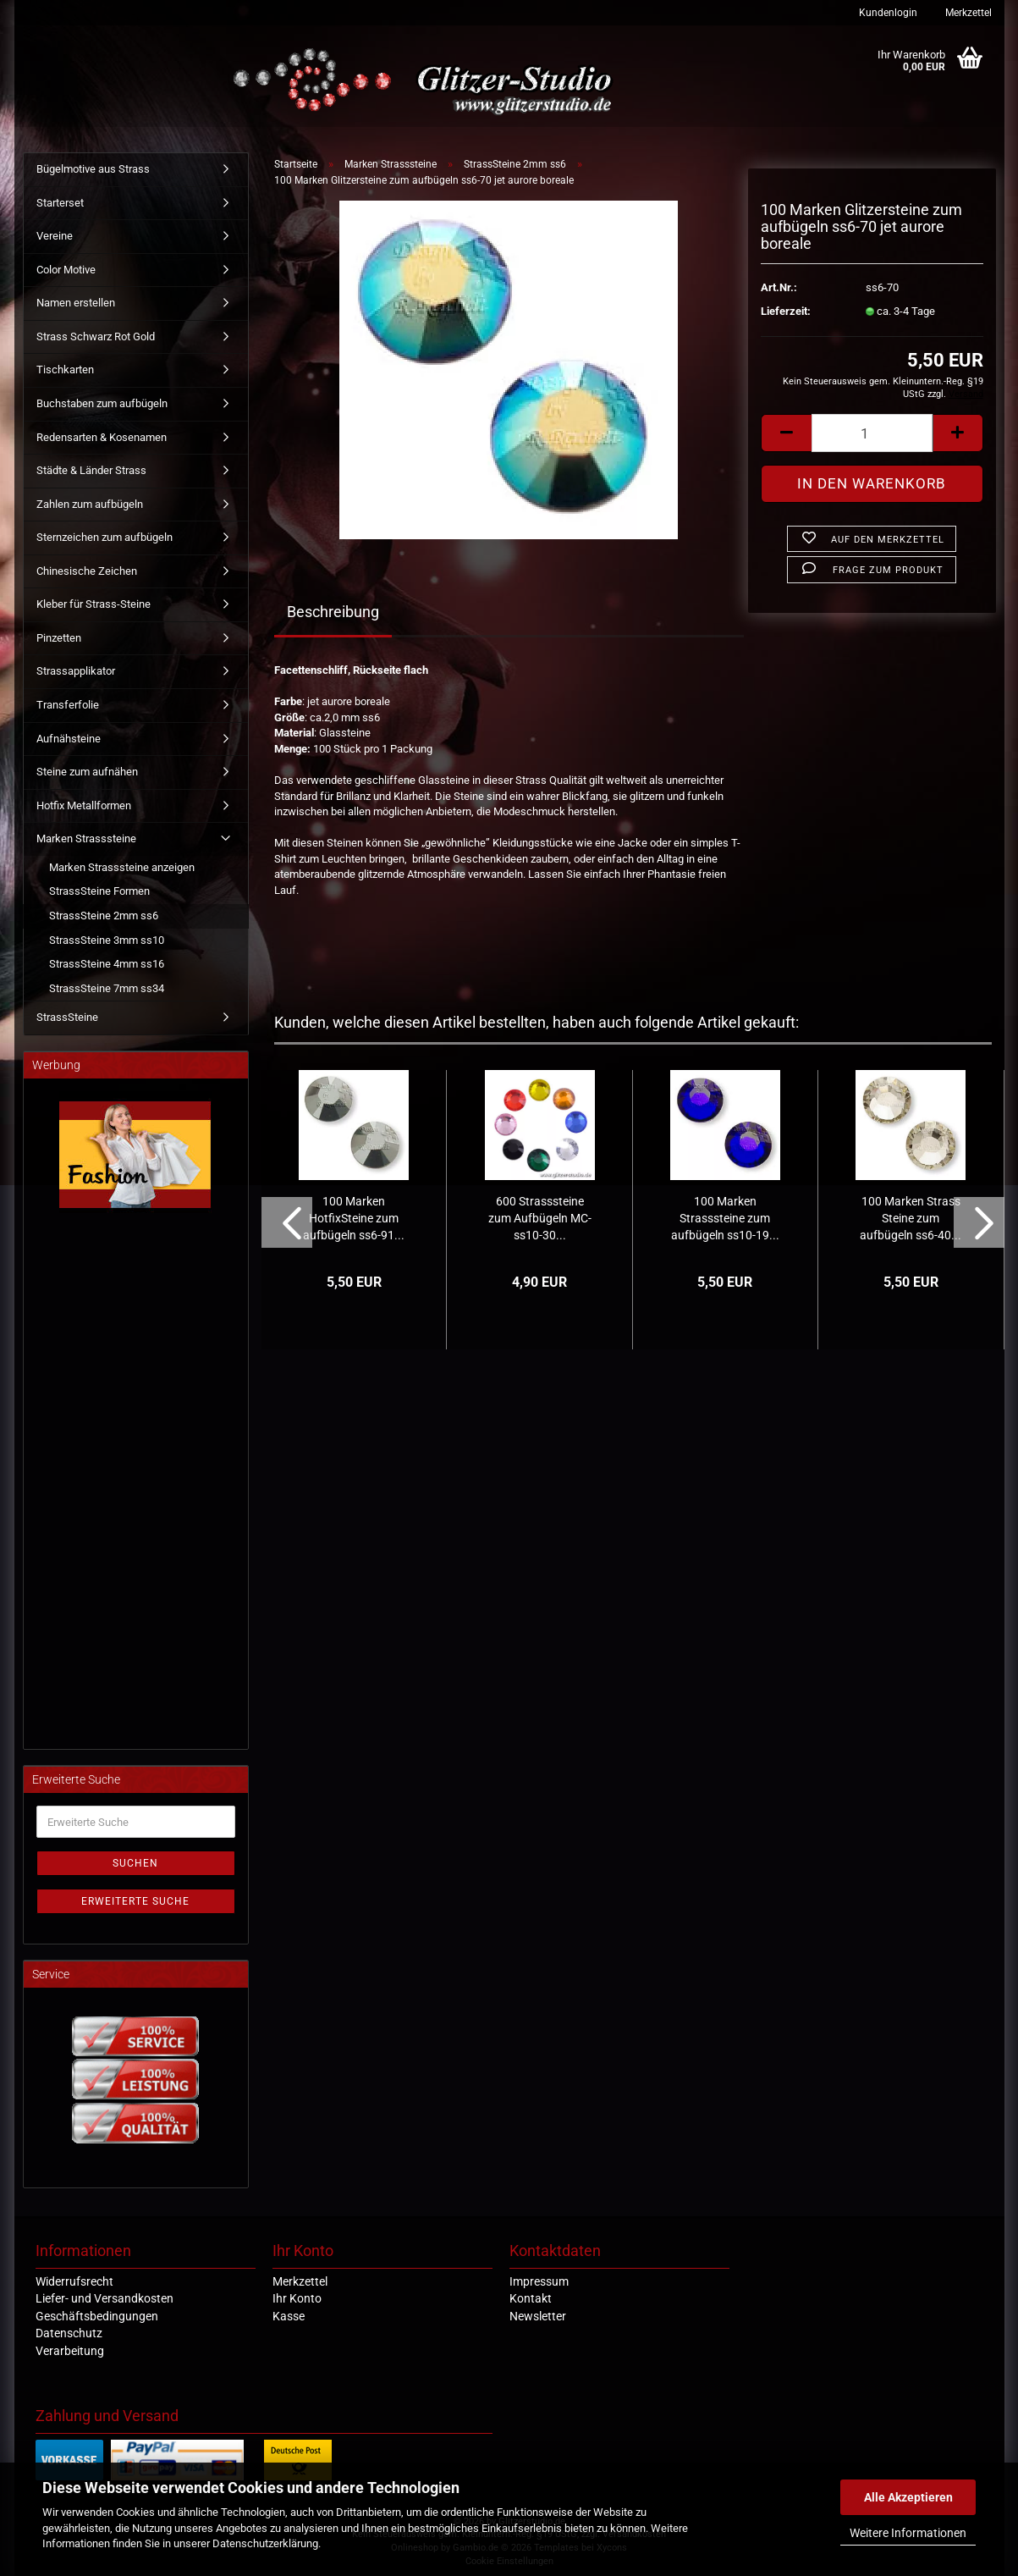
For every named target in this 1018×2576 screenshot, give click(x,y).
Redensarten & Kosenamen (101, 437)
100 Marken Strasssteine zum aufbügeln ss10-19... (725, 1218)
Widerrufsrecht (74, 2281)
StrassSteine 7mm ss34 (106, 988)
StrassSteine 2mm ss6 (103, 915)
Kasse (288, 2316)
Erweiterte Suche (135, 1901)
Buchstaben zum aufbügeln (102, 403)
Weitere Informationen (908, 2533)
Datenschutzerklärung (265, 2543)
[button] (786, 433)
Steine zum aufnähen (87, 771)
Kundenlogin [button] (886, 13)
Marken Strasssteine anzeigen (122, 867)
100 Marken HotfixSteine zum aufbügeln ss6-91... (353, 1218)
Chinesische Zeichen (86, 571)
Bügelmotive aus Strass (93, 169)
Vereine (54, 235)
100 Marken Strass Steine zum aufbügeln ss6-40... (910, 1218)
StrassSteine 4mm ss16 (106, 963)
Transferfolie (67, 704)
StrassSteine (67, 1017)
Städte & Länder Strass (91, 470)
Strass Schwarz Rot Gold (95, 336)
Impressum (539, 2281)
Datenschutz (69, 2333)
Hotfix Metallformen (83, 805)
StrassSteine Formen (99, 891)
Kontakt (530, 2298)
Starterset (60, 202)
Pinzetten (58, 638)
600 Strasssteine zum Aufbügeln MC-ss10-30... (540, 1218)
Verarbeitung (70, 2351)
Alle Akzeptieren (908, 2497)
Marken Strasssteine (86, 838)
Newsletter (537, 2316)
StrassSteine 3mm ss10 (106, 940)
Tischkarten (65, 369)
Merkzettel (967, 13)
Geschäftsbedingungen (97, 2316)
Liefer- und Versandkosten (104, 2298)
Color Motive (66, 269)
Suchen (135, 1863)
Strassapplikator (75, 671)
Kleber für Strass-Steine (93, 604)
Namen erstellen (75, 302)
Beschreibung (333, 612)
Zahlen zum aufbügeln (89, 504)
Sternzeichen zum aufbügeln (104, 537)
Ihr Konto (297, 2298)
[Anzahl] (872, 433)
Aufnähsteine (68, 738)
